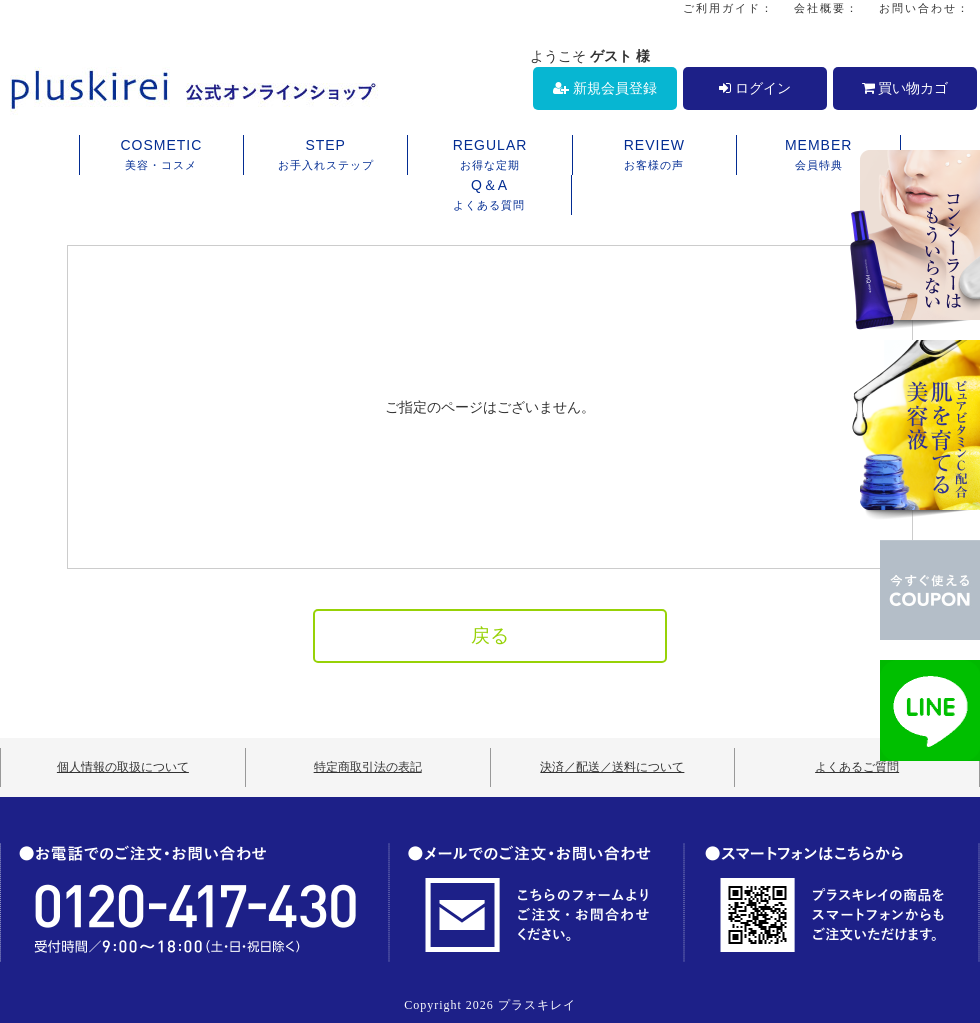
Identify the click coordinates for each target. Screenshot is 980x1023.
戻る (490, 635)
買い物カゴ (905, 88)
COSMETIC (161, 156)
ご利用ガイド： (728, 8)
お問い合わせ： (924, 8)
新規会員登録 (605, 88)
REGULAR (489, 156)
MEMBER (818, 156)
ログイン (755, 88)
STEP (325, 156)
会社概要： (826, 8)
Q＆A (489, 196)
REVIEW (654, 156)
